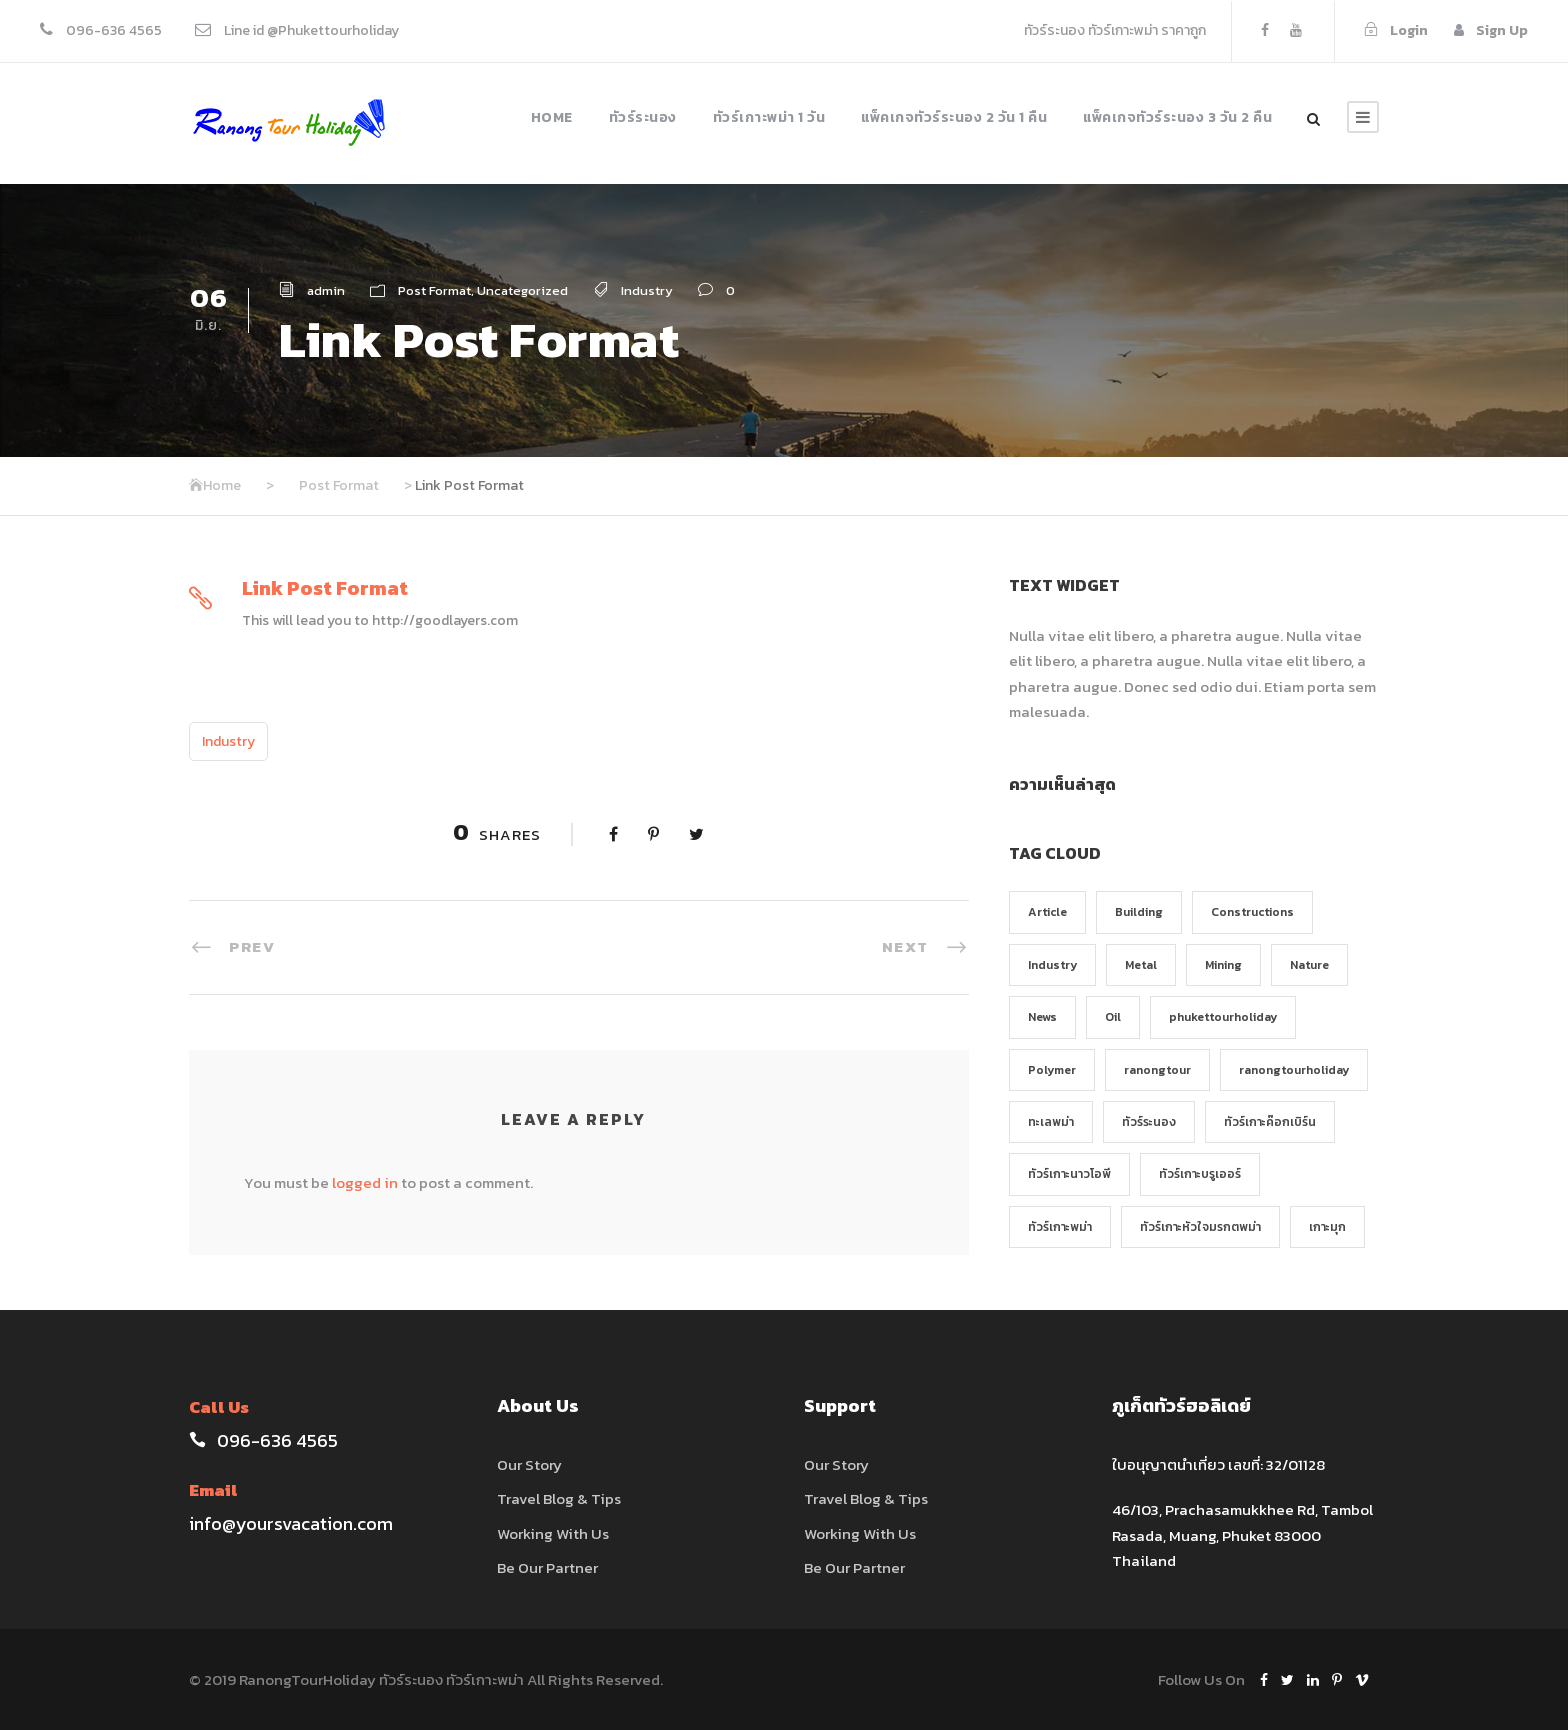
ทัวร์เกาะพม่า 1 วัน (769, 117)
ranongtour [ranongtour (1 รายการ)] (1157, 1070)
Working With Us (553, 1533)
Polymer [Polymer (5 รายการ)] (1052, 1070)
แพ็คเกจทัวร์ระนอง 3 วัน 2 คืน (1177, 117)
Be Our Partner (547, 1567)
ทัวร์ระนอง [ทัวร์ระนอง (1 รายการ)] (1149, 1122)
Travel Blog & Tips (559, 1498)
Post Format (434, 290)
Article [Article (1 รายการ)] (1047, 912)
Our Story (529, 1464)
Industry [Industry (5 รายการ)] (1052, 965)
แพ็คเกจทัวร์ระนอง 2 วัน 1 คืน (954, 117)
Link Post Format (325, 588)
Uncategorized (522, 290)
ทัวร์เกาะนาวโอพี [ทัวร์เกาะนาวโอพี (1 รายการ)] (1069, 1174)
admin (326, 290)
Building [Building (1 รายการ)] (1139, 912)
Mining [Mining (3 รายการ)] (1223, 965)
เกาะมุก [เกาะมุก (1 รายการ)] (1327, 1227)
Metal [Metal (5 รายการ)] (1141, 965)
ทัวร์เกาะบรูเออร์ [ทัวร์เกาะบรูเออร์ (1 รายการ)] (1200, 1174)
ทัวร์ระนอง (643, 117)
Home (552, 117)
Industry (647, 290)
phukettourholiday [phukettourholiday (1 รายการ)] (1223, 1017)
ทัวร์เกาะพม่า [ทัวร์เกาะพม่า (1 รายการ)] (1060, 1227)
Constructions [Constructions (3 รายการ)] (1252, 912)
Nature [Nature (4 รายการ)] (1309, 965)
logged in (365, 1182)
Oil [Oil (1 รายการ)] (1113, 1017)
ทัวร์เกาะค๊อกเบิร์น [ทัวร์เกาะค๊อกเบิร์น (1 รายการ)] (1270, 1122)
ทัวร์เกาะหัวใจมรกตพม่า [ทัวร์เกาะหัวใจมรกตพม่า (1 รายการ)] (1200, 1227)
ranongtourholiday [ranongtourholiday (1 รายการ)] (1294, 1070)
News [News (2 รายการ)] (1042, 1017)
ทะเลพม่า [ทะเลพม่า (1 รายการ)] (1051, 1122)
